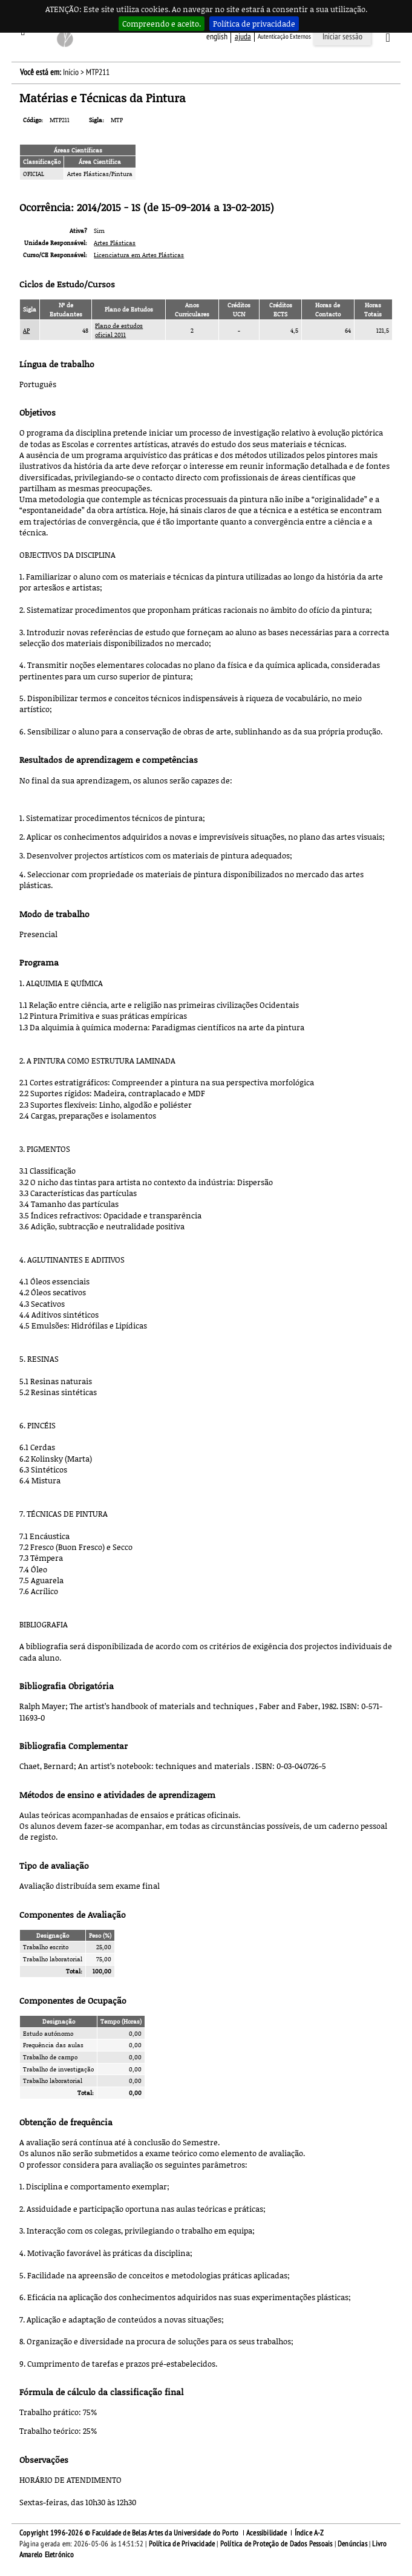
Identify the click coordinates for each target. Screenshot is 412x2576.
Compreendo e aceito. (161, 23)
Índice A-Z (309, 2533)
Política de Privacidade (182, 2544)
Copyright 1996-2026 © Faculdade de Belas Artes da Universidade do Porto (128, 2533)
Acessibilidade (266, 2533)
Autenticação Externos (284, 37)
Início (71, 72)
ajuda (243, 36)
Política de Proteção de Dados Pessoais (276, 2544)
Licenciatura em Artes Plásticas (139, 254)
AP (26, 330)
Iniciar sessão (342, 36)
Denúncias (352, 2544)
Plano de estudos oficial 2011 (119, 330)
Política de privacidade (254, 23)
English (216, 36)
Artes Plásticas (115, 242)
